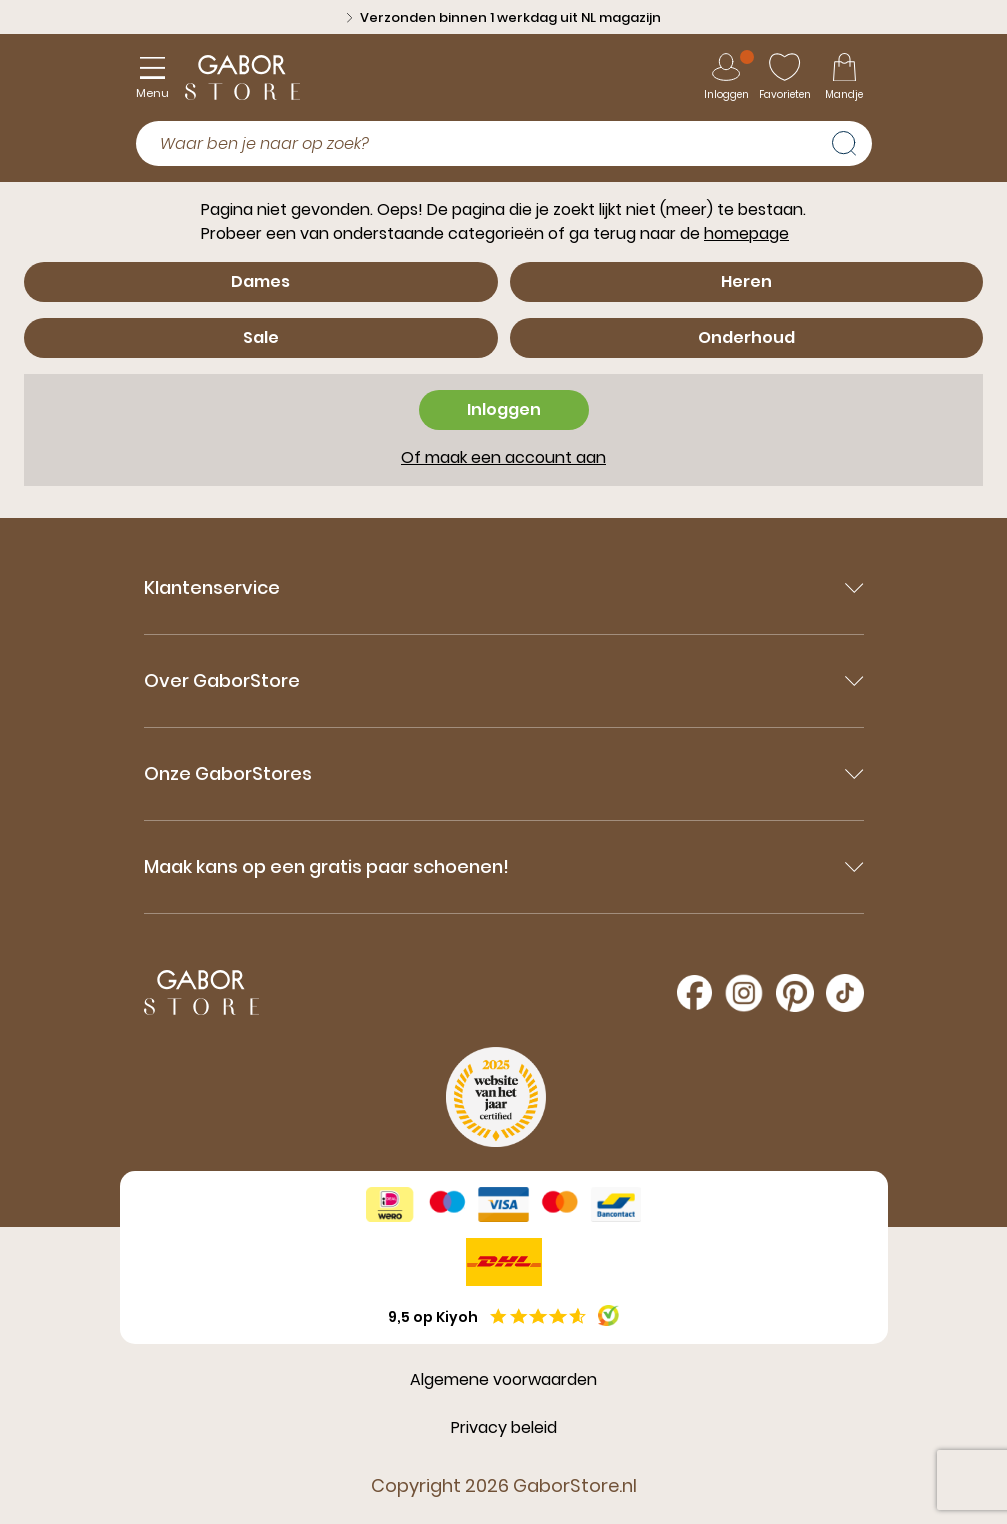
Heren (746, 281)
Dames (260, 281)
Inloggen (504, 409)
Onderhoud (746, 337)
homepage (746, 233)
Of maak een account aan (503, 457)
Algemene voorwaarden (503, 1379)
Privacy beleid (504, 1427)
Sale (261, 337)
